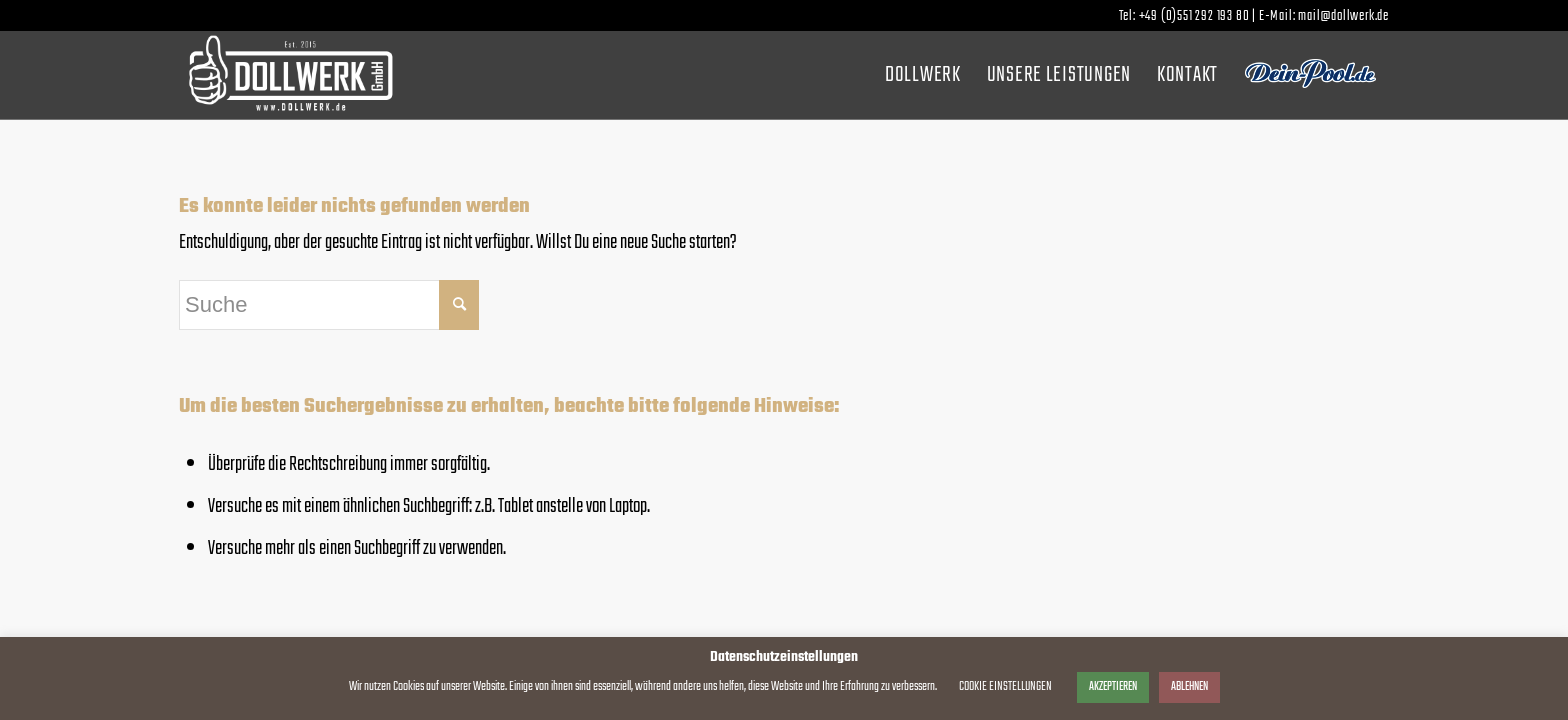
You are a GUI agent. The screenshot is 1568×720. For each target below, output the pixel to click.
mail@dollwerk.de (1343, 16)
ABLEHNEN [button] (1189, 687)
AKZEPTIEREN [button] (1113, 687)
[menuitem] (923, 75)
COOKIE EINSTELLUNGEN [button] (1005, 686)
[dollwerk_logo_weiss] (290, 75)
